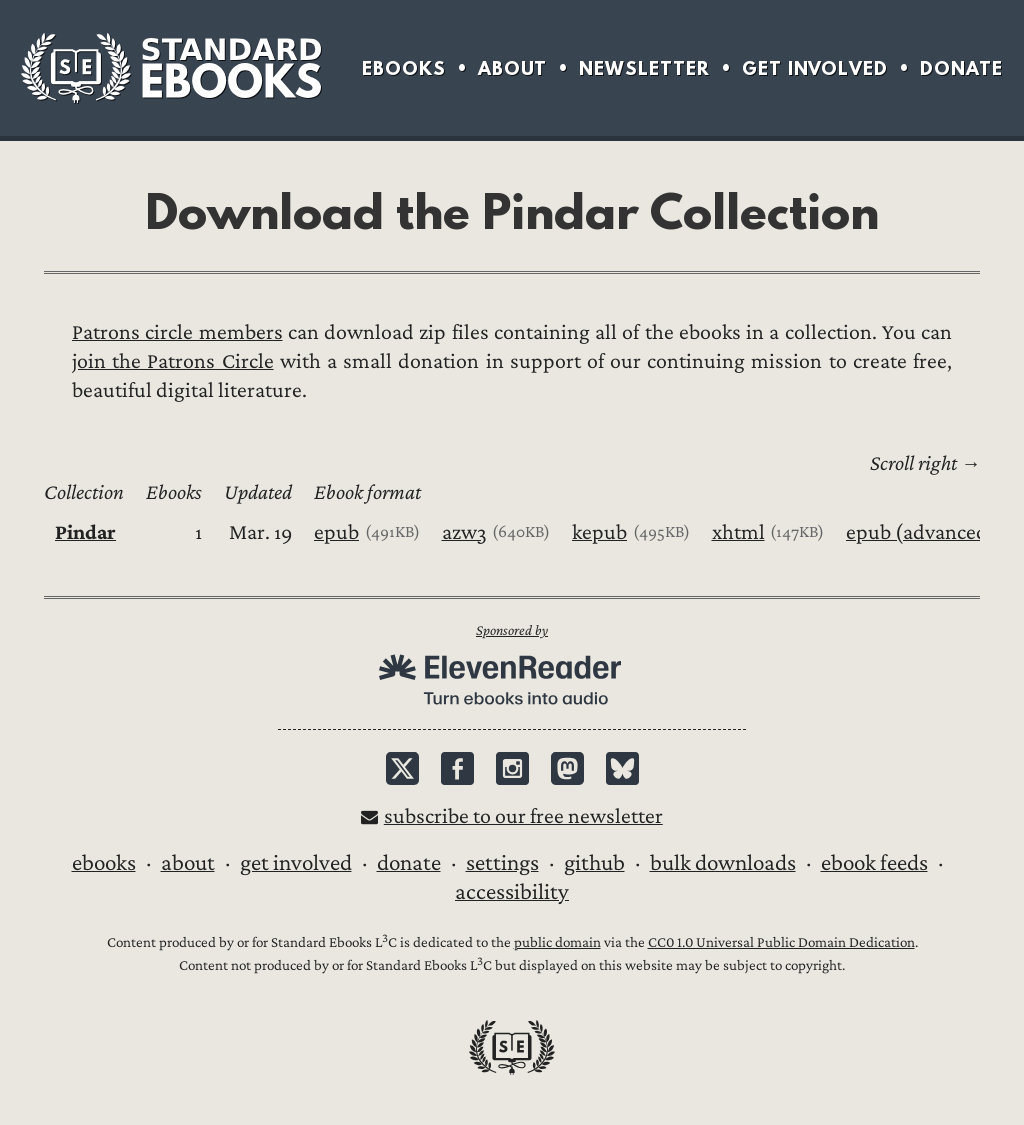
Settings (502, 863)
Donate (961, 68)
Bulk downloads (723, 863)
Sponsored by (512, 630)
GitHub (594, 863)
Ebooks (404, 68)
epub (336, 532)
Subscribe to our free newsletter (523, 816)
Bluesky (622, 768)
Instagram (512, 768)
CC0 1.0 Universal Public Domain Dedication (781, 942)
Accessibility (512, 892)
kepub (599, 532)
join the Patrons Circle (173, 361)
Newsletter (644, 68)
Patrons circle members (177, 332)
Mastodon (567, 768)
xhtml (738, 532)
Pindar (85, 532)
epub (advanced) (921, 532)
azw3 (464, 532)
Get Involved (815, 68)
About (512, 68)
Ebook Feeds (874, 863)
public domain (557, 942)
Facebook (457, 768)
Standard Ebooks (171, 68)
